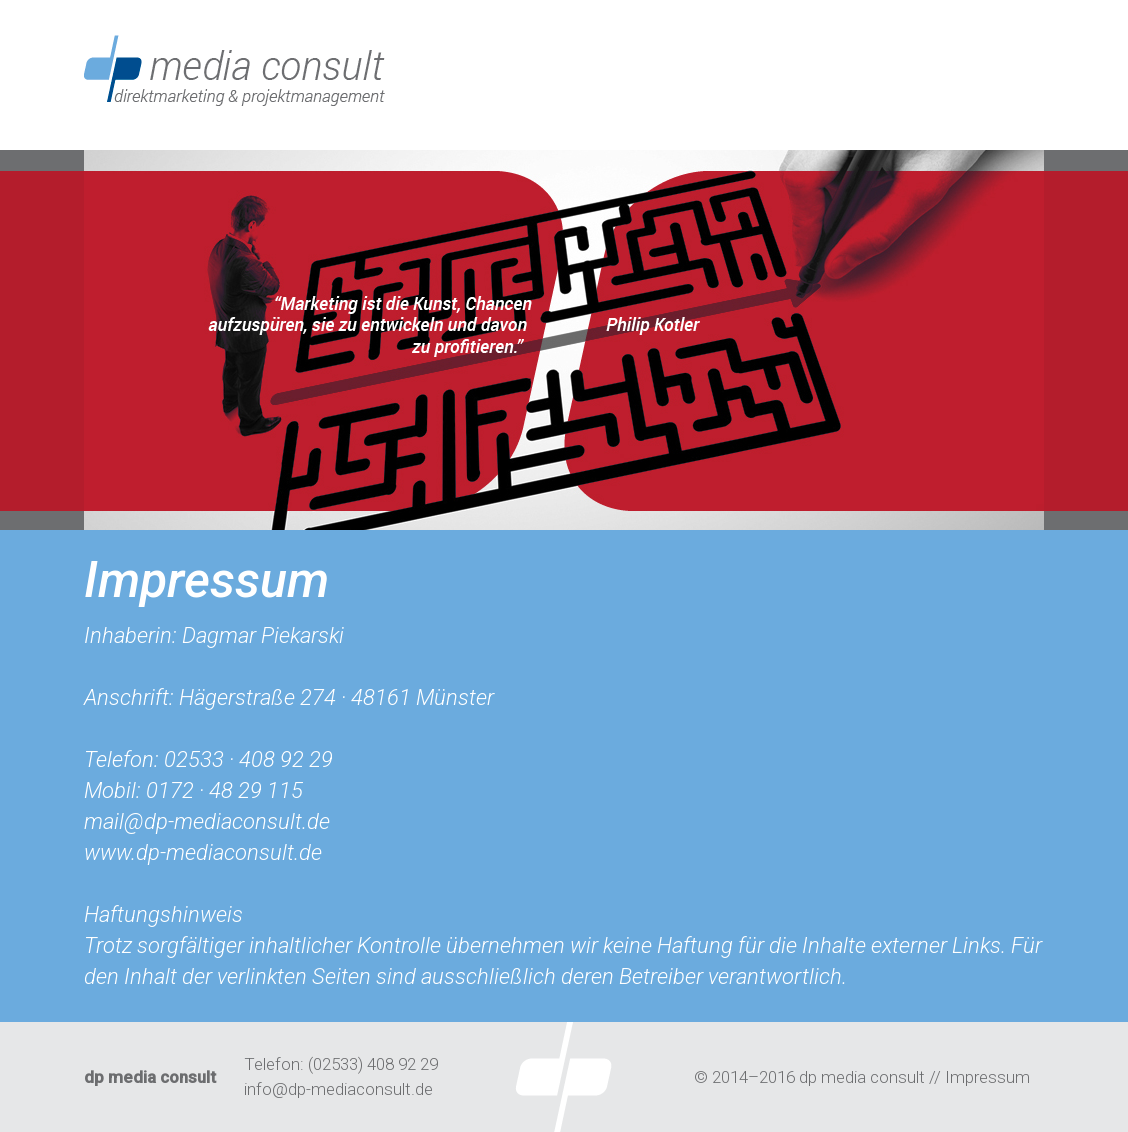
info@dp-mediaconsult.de (338, 1089)
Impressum (987, 1077)
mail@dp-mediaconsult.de (207, 821)
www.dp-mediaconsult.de (203, 852)
